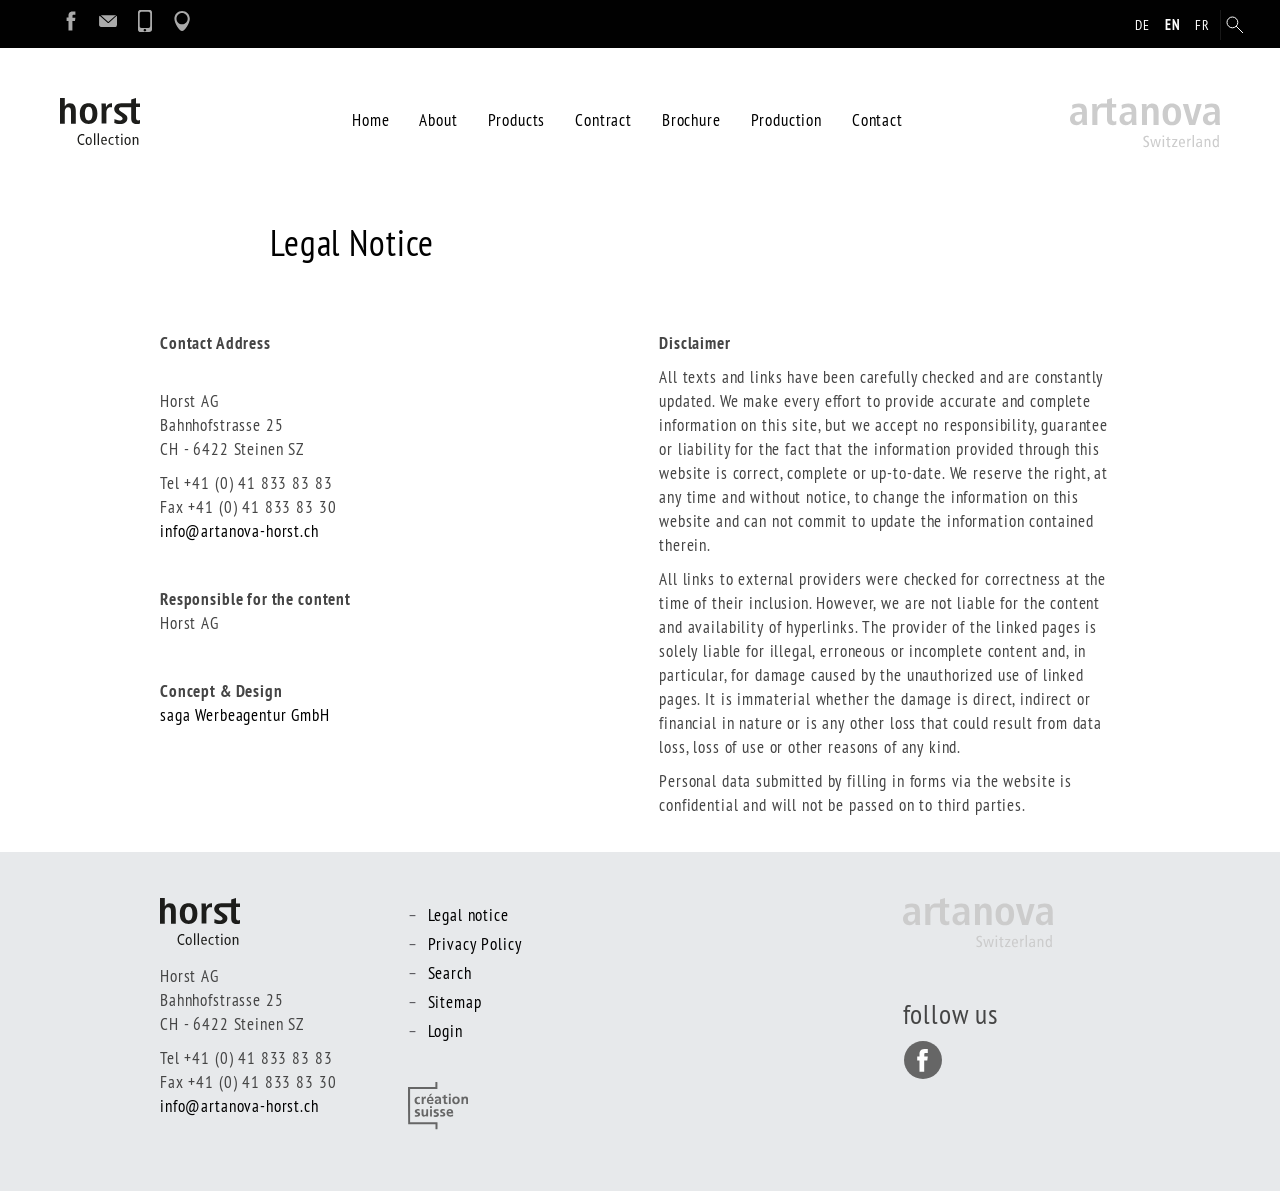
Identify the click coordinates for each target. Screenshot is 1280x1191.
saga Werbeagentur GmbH (245, 714)
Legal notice (468, 914)
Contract (603, 120)
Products (517, 120)
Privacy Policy (475, 943)
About (438, 120)
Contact (877, 120)
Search (450, 972)
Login (445, 1030)
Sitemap (455, 1001)
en (1173, 25)
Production (787, 120)
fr (1202, 25)
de (1142, 25)
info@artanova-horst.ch (239, 530)
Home (370, 120)
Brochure (691, 120)
